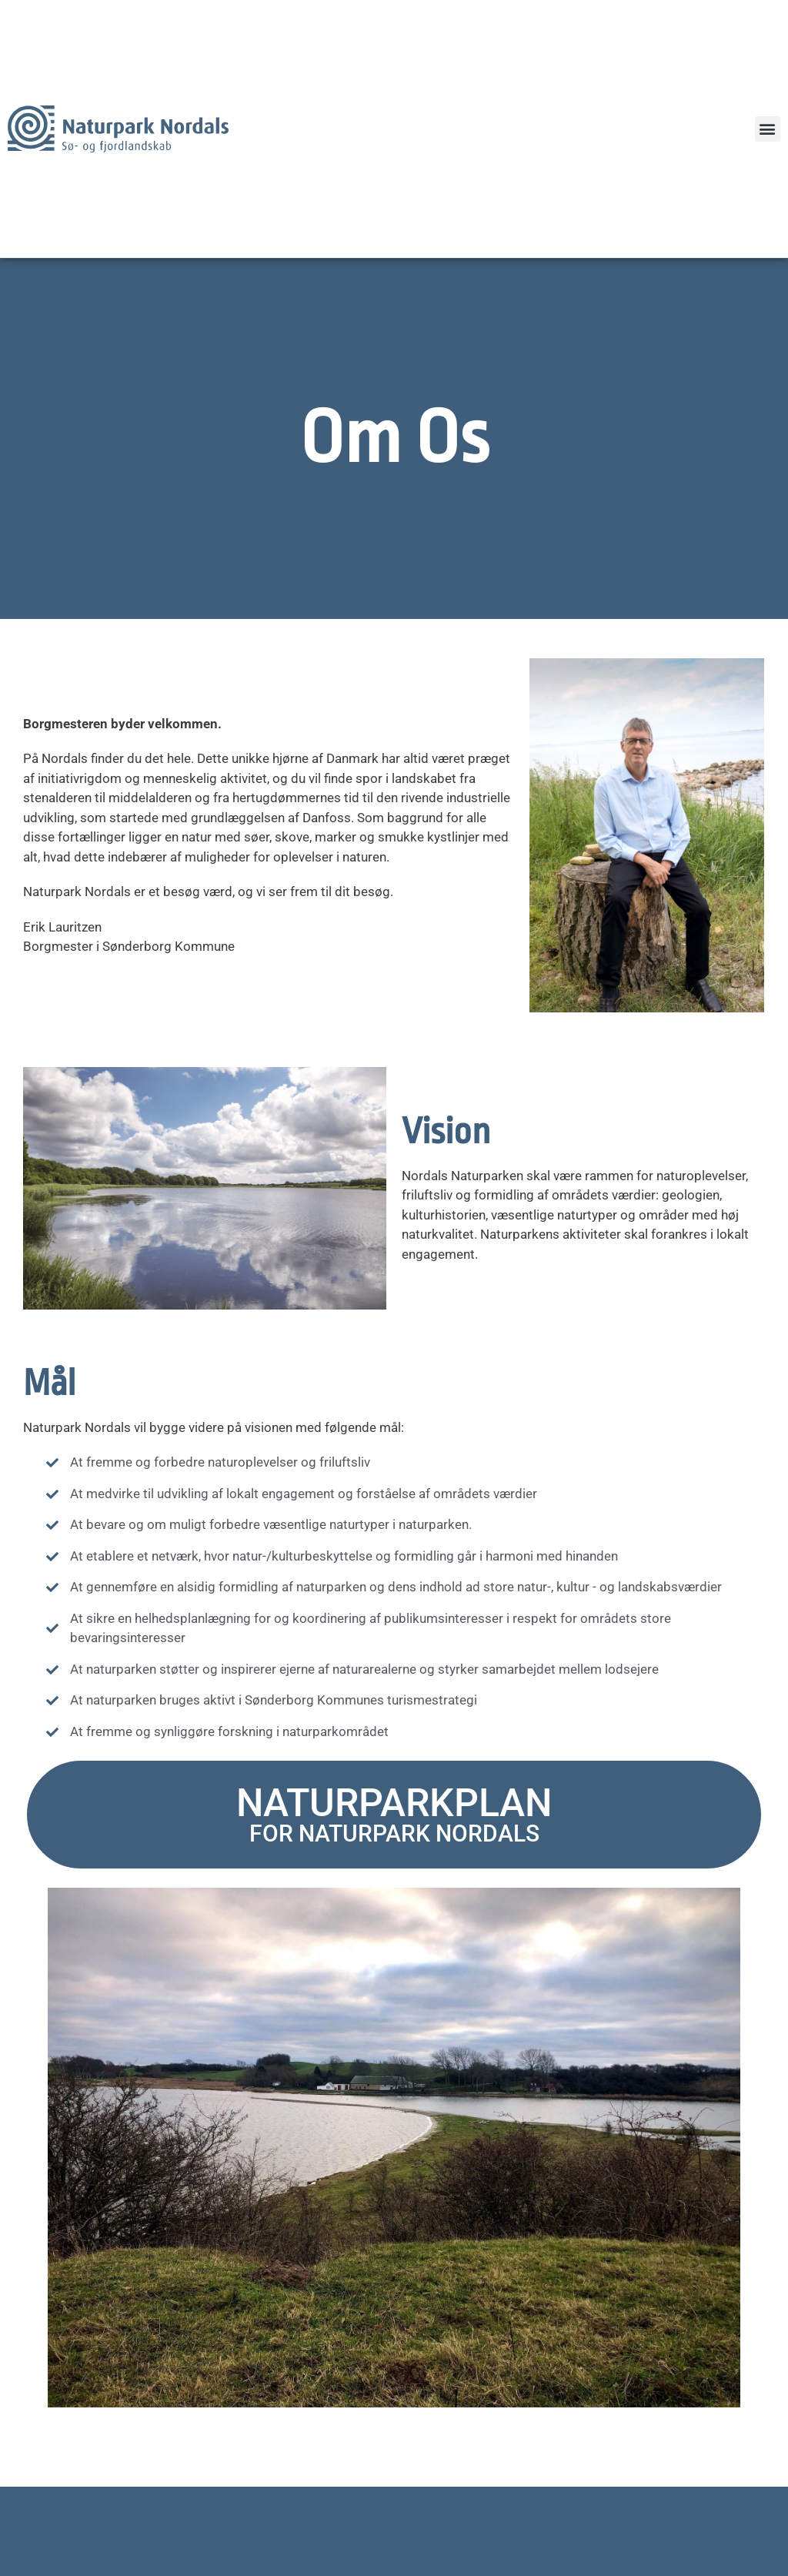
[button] (767, 129)
